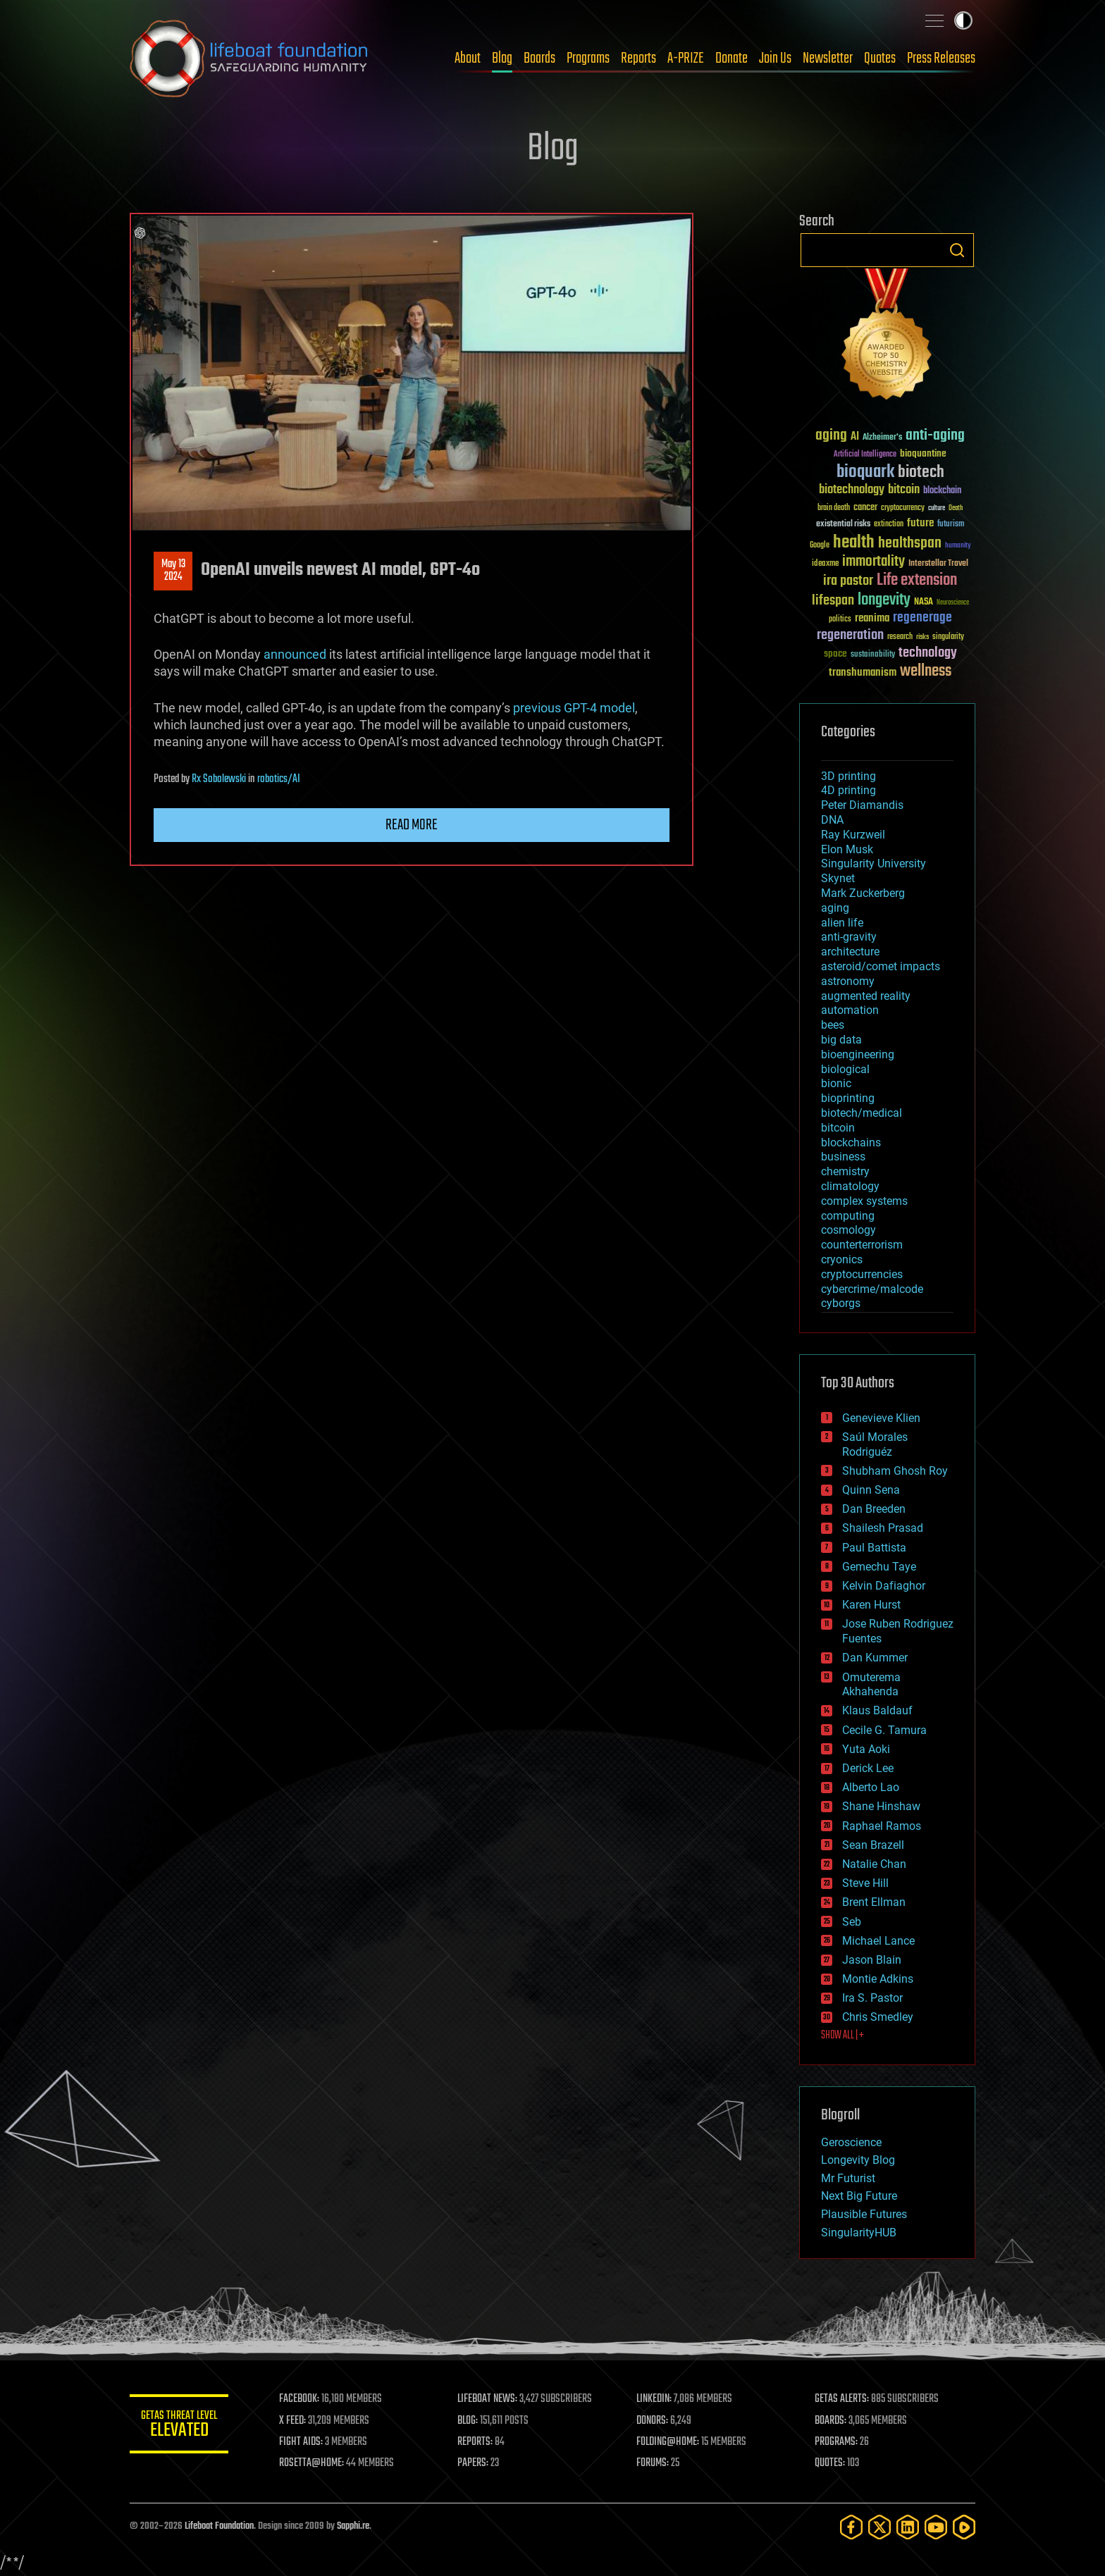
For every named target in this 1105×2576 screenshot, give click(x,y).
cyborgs (840, 1303)
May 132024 (173, 570)
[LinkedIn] (907, 2527)
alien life (842, 922)
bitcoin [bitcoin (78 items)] (904, 490)
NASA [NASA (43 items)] (923, 602)
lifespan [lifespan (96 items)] (833, 601)
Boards (539, 58)
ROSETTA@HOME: (311, 2463)
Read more (411, 825)
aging (835, 908)
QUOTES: (830, 2463)
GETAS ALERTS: (842, 2399)
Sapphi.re (353, 2526)
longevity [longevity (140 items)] (884, 600)
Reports (638, 58)
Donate (731, 58)
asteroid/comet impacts (880, 966)
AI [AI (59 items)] (855, 437)
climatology (850, 1186)
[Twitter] (879, 2527)
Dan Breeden (874, 1509)
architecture (850, 951)
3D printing (848, 776)
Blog (502, 58)
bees (832, 1025)
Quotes (880, 58)
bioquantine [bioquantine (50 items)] (923, 453)
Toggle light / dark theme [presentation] (963, 20)
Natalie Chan (874, 1864)
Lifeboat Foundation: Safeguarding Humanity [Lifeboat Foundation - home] (249, 58)
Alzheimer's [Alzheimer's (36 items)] (882, 438)
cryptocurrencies (862, 1274)
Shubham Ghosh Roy (895, 1471)
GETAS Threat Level (179, 2426)
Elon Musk (847, 849)
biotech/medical (861, 1113)
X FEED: (292, 2421)
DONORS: (652, 2421)
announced (295, 654)
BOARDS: (830, 2421)
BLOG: (467, 2421)
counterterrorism (862, 1244)
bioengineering (857, 1054)
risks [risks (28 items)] (922, 637)
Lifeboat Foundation (219, 2526)
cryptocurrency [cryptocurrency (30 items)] (903, 508)
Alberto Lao (870, 1787)
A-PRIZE (685, 58)
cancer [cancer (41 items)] (865, 508)
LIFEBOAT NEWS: (487, 2399)
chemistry (845, 1171)
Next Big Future (859, 2196)
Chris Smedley (877, 2017)
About (468, 58)
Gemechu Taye (879, 1566)
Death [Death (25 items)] (956, 508)
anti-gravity (849, 936)
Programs (588, 58)
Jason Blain (871, 1960)
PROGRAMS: (836, 2442)
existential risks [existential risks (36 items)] (843, 524)
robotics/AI (278, 779)
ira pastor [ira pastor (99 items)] (848, 581)
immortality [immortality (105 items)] (873, 561)
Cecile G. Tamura (884, 1730)
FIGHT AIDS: (301, 2442)
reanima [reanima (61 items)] (872, 618)
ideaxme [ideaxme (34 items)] (825, 564)
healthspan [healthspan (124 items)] (910, 543)
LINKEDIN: (654, 2399)
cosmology (848, 1230)
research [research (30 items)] (900, 637)
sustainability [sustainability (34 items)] (873, 655)
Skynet (838, 878)
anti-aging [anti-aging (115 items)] (935, 436)
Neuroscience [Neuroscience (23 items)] (953, 603)
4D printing (848, 790)
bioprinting (848, 1098)
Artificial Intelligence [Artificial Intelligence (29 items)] (865, 454)
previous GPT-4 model (574, 707)
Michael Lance (878, 1941)
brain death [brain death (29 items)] (833, 508)
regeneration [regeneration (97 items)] (850, 635)
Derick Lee (868, 1768)
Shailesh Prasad (882, 1528)
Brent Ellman (874, 1902)
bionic (836, 1083)
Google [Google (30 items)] (819, 545)
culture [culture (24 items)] (936, 508)
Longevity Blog (858, 2160)
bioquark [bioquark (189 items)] (865, 472)
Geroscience (851, 2142)
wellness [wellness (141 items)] (925, 671)
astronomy (848, 981)
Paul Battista (874, 1547)
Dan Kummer (875, 1657)
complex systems (864, 1201)
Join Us (775, 58)
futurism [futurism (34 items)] (950, 525)
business (843, 1156)
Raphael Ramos (881, 1826)
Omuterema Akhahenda (871, 1685)
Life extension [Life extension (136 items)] (917, 580)
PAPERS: (472, 2463)
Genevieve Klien (881, 1418)
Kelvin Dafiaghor (883, 1585)
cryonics (842, 1259)
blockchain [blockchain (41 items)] (942, 491)
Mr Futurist (848, 2178)
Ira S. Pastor (872, 1998)
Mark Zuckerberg (863, 893)
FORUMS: (652, 2463)
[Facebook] (851, 2527)
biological (845, 1069)
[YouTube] (936, 2527)
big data (841, 1039)
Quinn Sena (871, 1490)
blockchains (851, 1142)
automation (850, 1010)
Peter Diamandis (862, 805)
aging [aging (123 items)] (831, 436)
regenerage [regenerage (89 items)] (922, 618)
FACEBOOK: (299, 2399)
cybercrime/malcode (872, 1289)
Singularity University (873, 863)
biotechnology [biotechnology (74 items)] (851, 490)
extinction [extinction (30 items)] (888, 524)
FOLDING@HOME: (667, 2442)
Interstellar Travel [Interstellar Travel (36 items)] (938, 564)
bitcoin (838, 1127)
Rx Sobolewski (219, 779)
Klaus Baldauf (877, 1710)
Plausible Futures (864, 2214)
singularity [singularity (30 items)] (948, 637)
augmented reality (865, 996)
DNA (832, 819)
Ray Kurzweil (853, 834)
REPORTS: (475, 2442)
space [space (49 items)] (835, 654)
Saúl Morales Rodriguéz (875, 1444)
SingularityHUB (858, 2232)
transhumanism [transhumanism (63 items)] (862, 672)
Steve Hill (865, 1883)
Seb (851, 1921)
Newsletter (828, 58)
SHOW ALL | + (842, 2035)
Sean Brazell (873, 1845)
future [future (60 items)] (920, 523)
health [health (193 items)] (854, 543)
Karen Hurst (871, 1604)
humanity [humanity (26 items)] (958, 546)
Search (957, 250)
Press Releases (941, 58)
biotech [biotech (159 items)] (921, 472)
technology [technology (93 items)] (928, 653)
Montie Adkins (877, 1979)
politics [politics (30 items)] (840, 619)
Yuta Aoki (866, 1749)
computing (848, 1215)
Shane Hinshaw (881, 1806)
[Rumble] (964, 2527)
